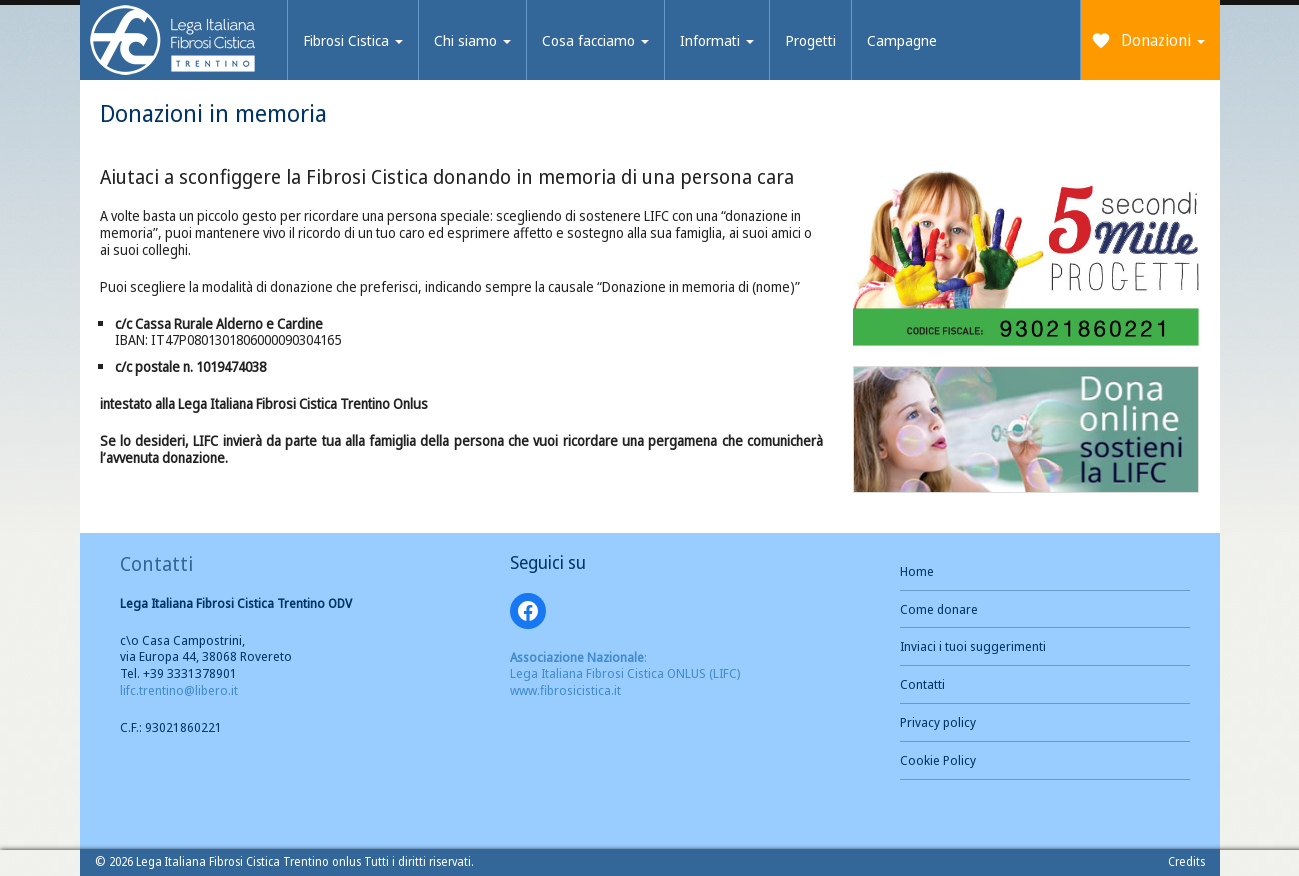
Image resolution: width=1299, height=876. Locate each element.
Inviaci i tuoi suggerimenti (973, 646)
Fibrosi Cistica (353, 40)
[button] (1026, 258)
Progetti (810, 40)
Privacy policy (938, 722)
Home (917, 571)
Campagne (902, 40)
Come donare (939, 609)
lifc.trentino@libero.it (179, 690)
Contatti (922, 684)
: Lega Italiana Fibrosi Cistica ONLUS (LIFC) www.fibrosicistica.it (625, 674)
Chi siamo (472, 40)
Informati (717, 40)
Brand (173, 42)
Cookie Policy (938, 760)
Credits (1186, 861)
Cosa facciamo (595, 40)
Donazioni (1163, 40)
